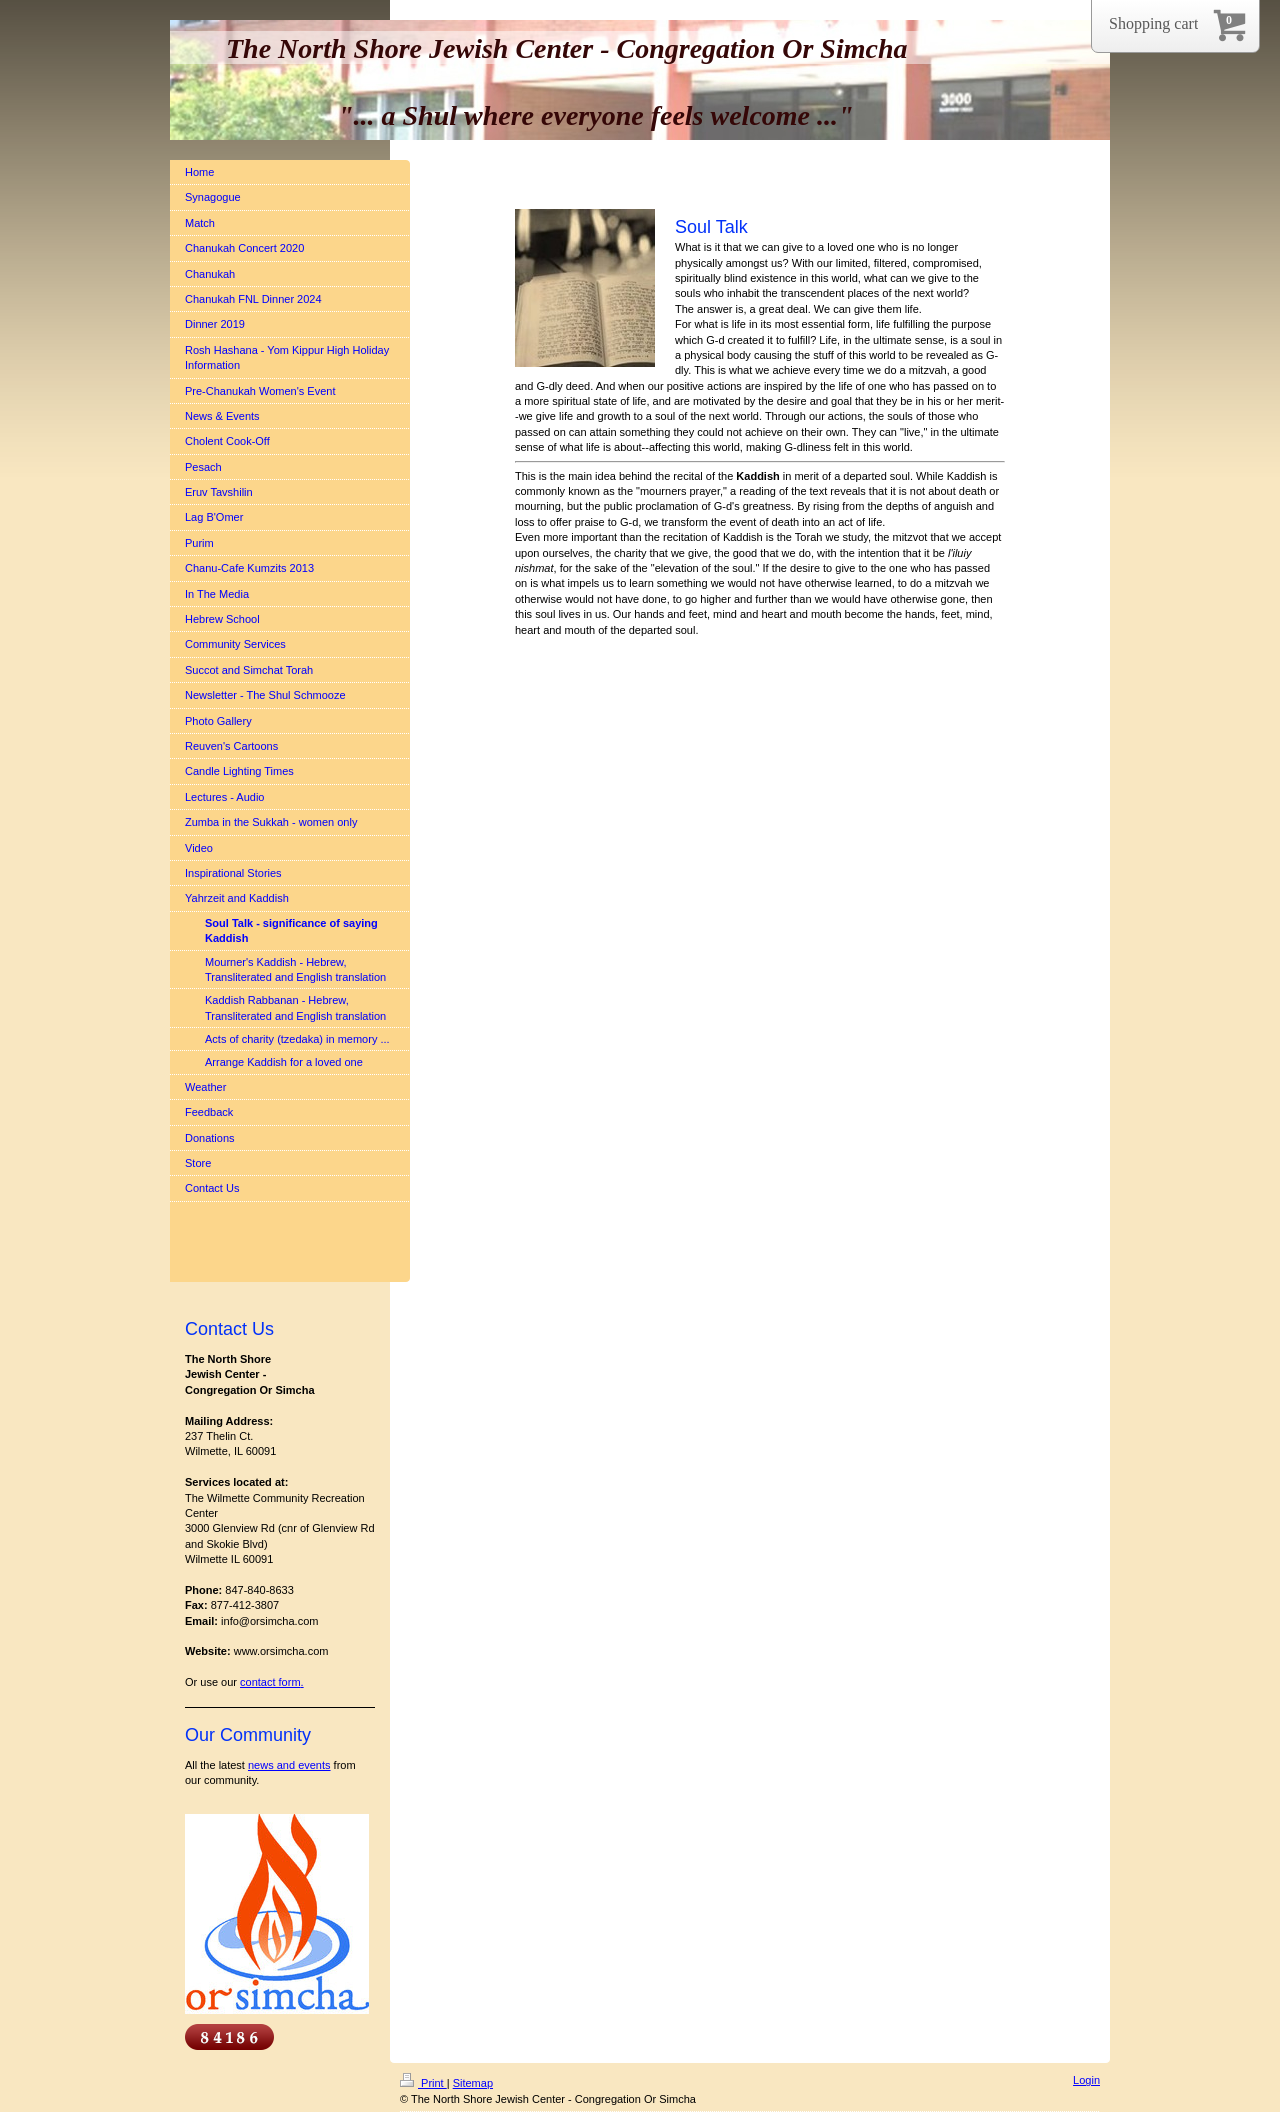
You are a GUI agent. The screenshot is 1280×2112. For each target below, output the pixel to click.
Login (1086, 2080)
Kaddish (757, 476)
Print (423, 2083)
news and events (289, 1765)
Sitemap (473, 2083)
